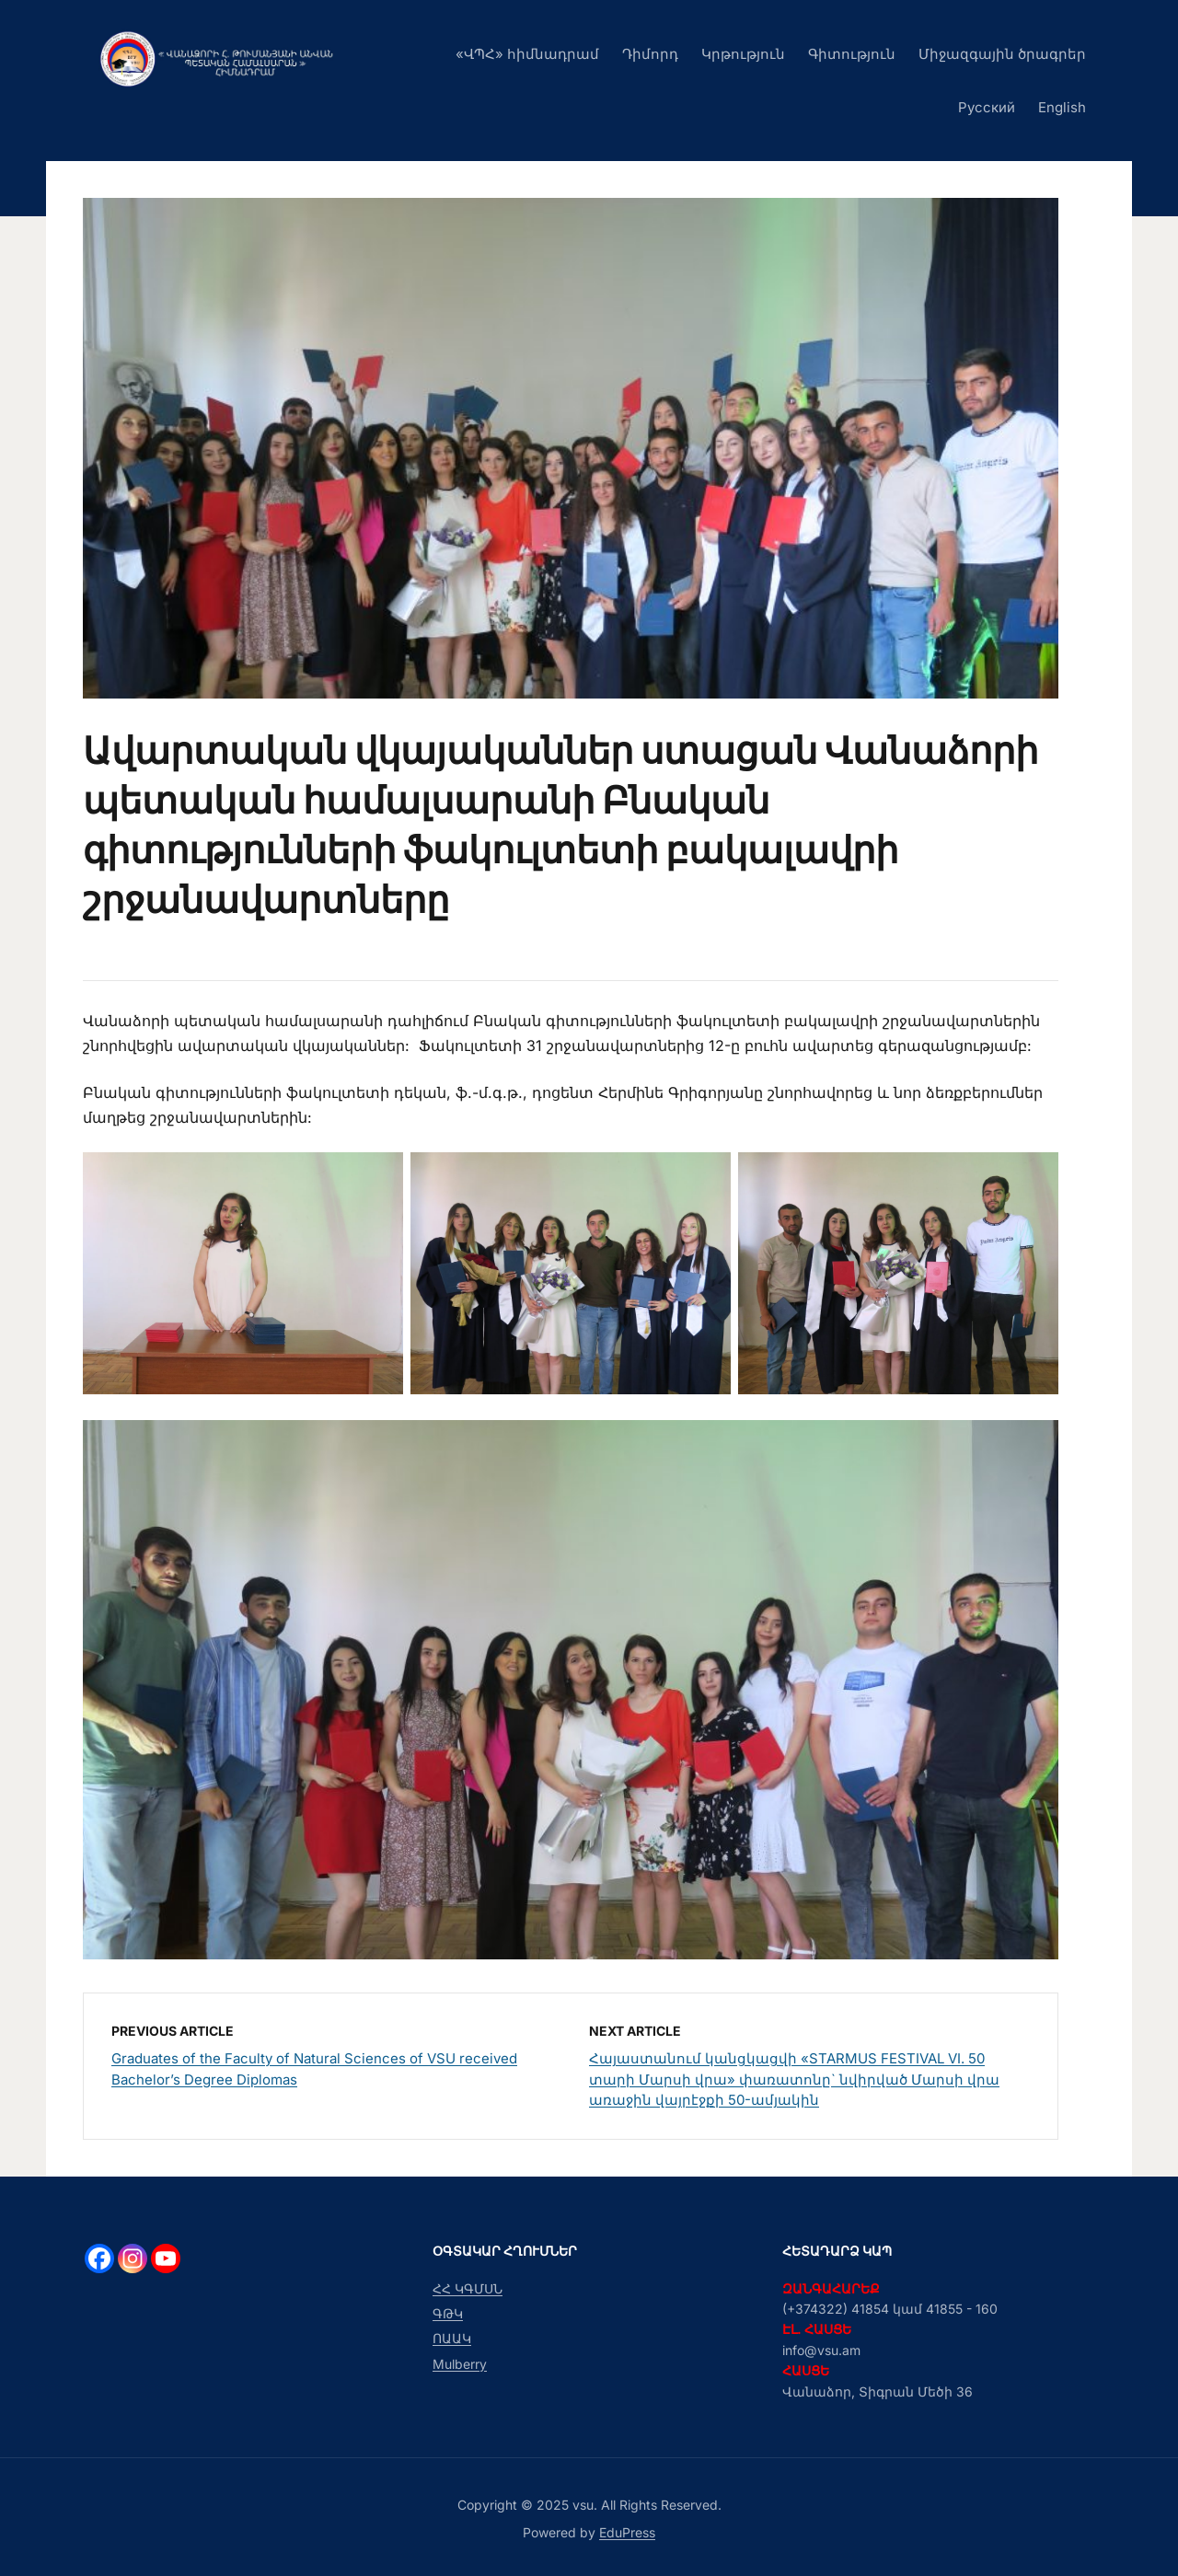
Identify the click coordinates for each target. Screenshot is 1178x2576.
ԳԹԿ (448, 2313)
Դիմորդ (650, 54)
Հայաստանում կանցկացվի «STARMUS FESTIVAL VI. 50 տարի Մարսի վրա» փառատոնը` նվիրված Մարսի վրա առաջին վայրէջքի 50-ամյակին (794, 2079)
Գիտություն (851, 54)
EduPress (627, 2532)
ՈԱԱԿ (452, 2338)
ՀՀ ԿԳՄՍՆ (467, 2288)
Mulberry (460, 2364)
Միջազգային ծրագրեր (1002, 54)
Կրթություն (743, 54)
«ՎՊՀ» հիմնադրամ (527, 54)
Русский (986, 107)
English (1062, 107)
